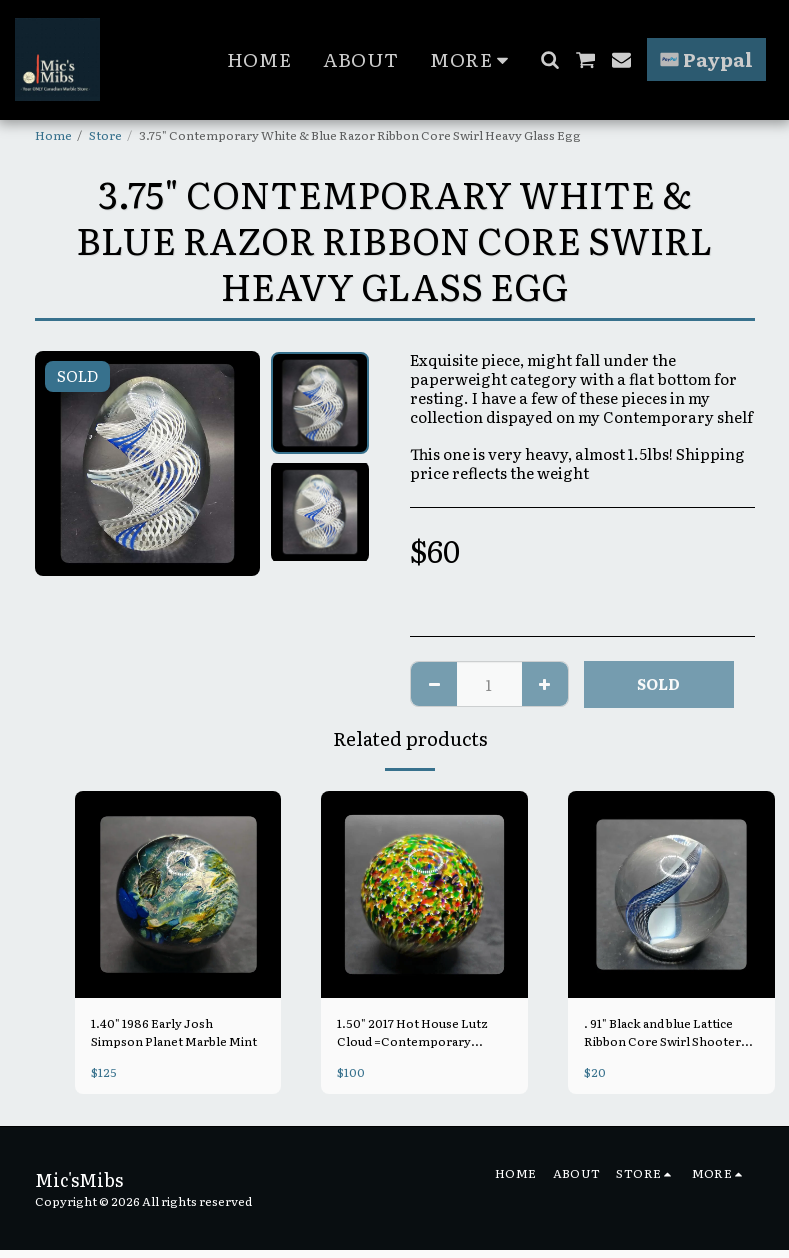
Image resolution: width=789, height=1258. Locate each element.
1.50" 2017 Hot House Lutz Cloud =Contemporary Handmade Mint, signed (412, 1032)
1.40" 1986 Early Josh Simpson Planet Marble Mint (174, 1032)
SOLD (658, 683)
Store (105, 135)
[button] (549, 59)
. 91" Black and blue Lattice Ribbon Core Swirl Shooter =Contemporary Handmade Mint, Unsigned (665, 1032)
